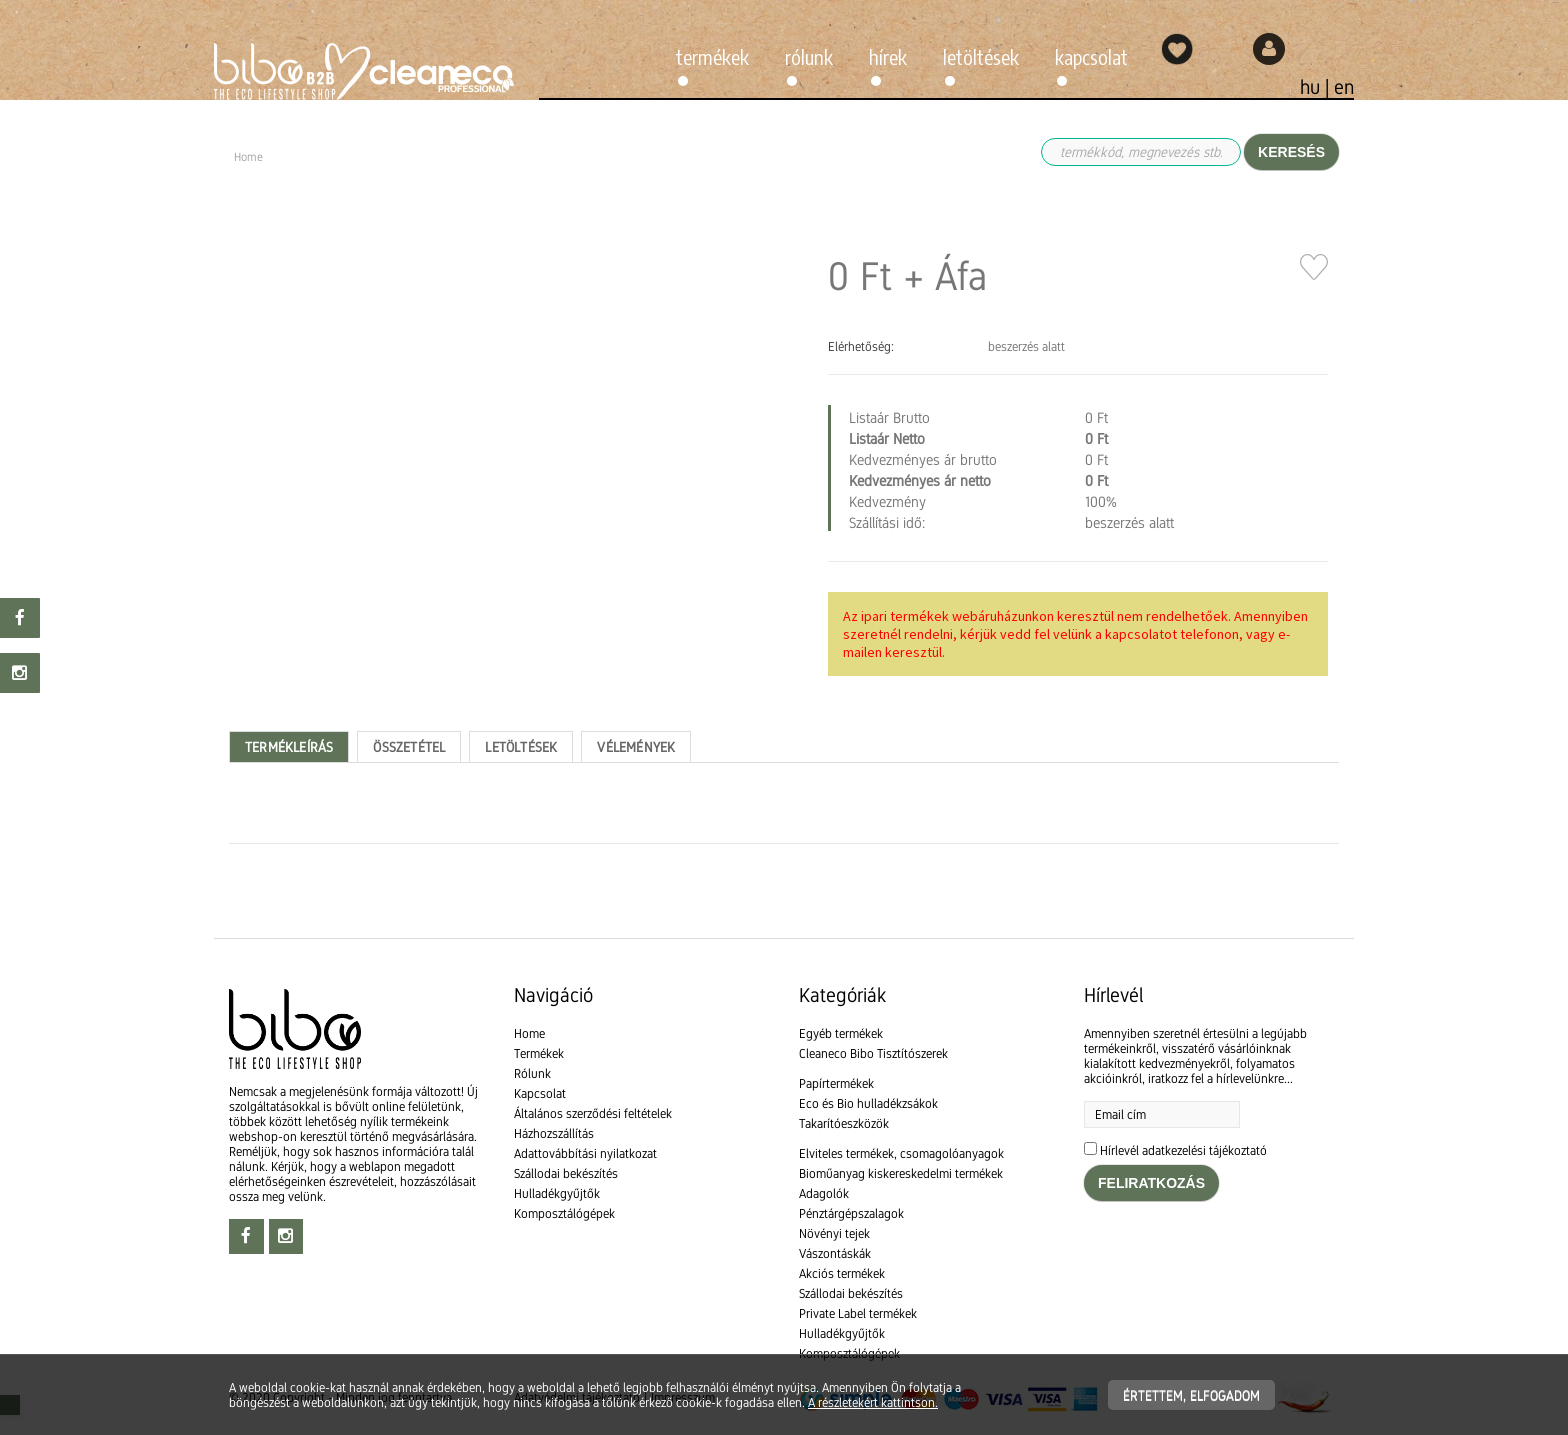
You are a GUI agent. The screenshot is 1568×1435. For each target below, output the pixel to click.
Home (529, 1033)
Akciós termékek (842, 1273)
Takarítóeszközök (844, 1123)
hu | (1317, 87)
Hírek (888, 56)
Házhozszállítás (554, 1133)
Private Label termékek (858, 1313)
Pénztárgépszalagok (851, 1213)
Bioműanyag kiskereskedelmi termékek (901, 1173)
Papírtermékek (836, 1083)
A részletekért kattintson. (873, 1402)
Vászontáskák (835, 1253)
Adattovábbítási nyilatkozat (585, 1153)
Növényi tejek (834, 1233)
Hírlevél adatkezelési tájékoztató (1183, 1150)
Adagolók (824, 1193)
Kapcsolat (1091, 56)
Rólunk (809, 56)
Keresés (1291, 152)
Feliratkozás (1151, 1183)
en (1344, 87)
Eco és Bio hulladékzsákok (868, 1103)
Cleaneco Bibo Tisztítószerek (873, 1053)
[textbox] (784, 901)
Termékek (712, 56)
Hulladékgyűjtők (557, 1193)
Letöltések (981, 56)
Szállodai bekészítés (566, 1173)
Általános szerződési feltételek (593, 1113)
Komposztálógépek (564, 1213)
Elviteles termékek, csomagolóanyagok (901, 1153)
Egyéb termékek (841, 1033)
